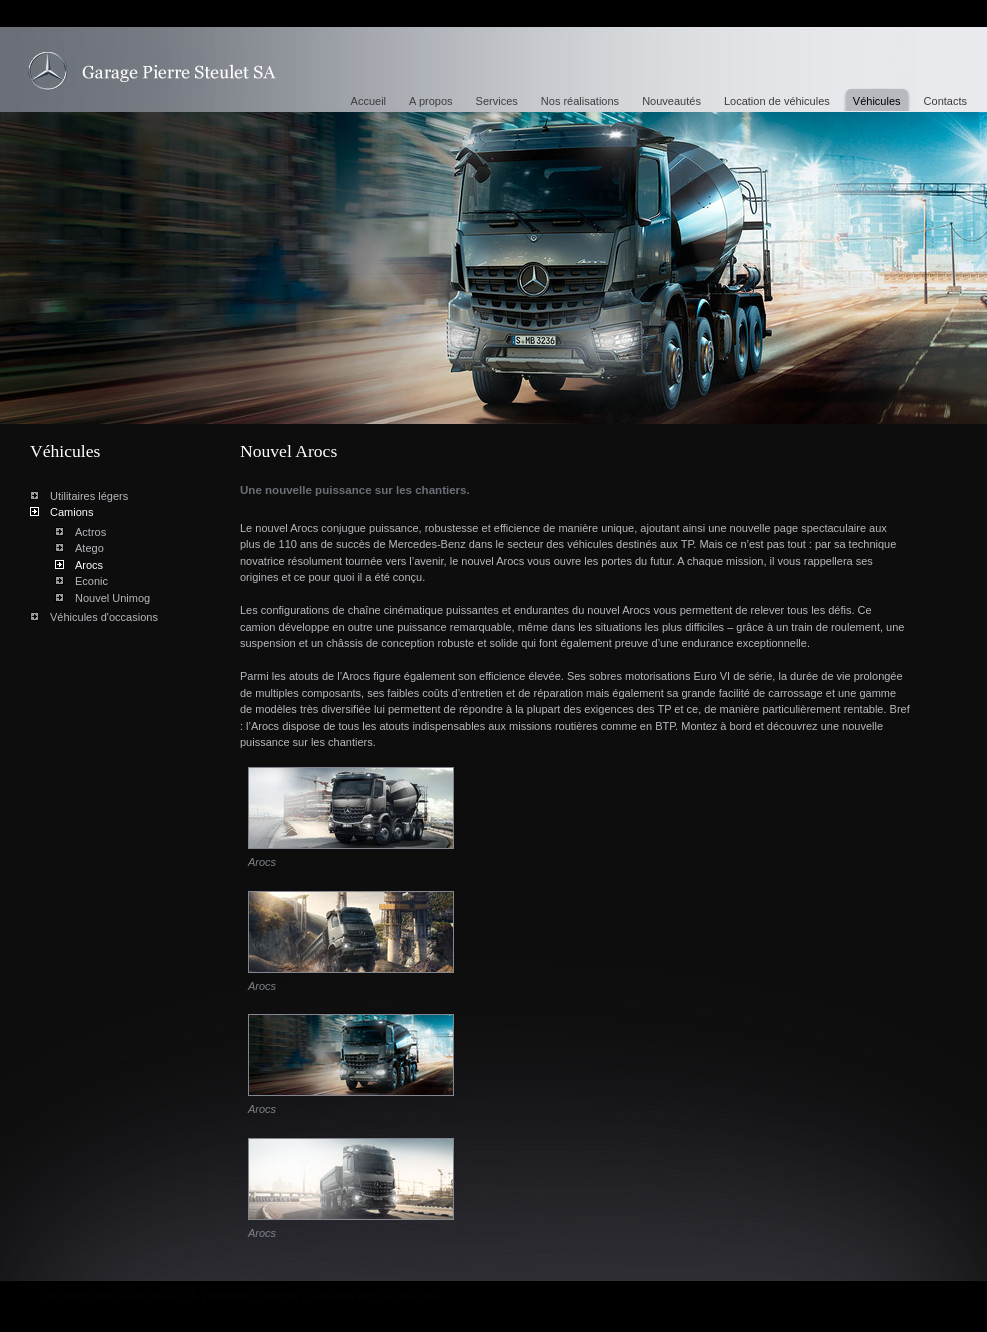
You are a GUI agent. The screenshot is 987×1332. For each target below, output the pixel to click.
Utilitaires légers (89, 496)
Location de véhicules (777, 101)
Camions (71, 512)
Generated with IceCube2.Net (373, 1296)
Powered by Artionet (253, 1296)
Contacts (945, 101)
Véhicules (877, 101)
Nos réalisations (580, 101)
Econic (91, 581)
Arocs (89, 565)
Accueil (368, 101)
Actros (90, 532)
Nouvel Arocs (152, 71)
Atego (89, 548)
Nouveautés (671, 101)
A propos (430, 101)
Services (497, 101)
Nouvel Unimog (112, 598)
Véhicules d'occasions (104, 617)
